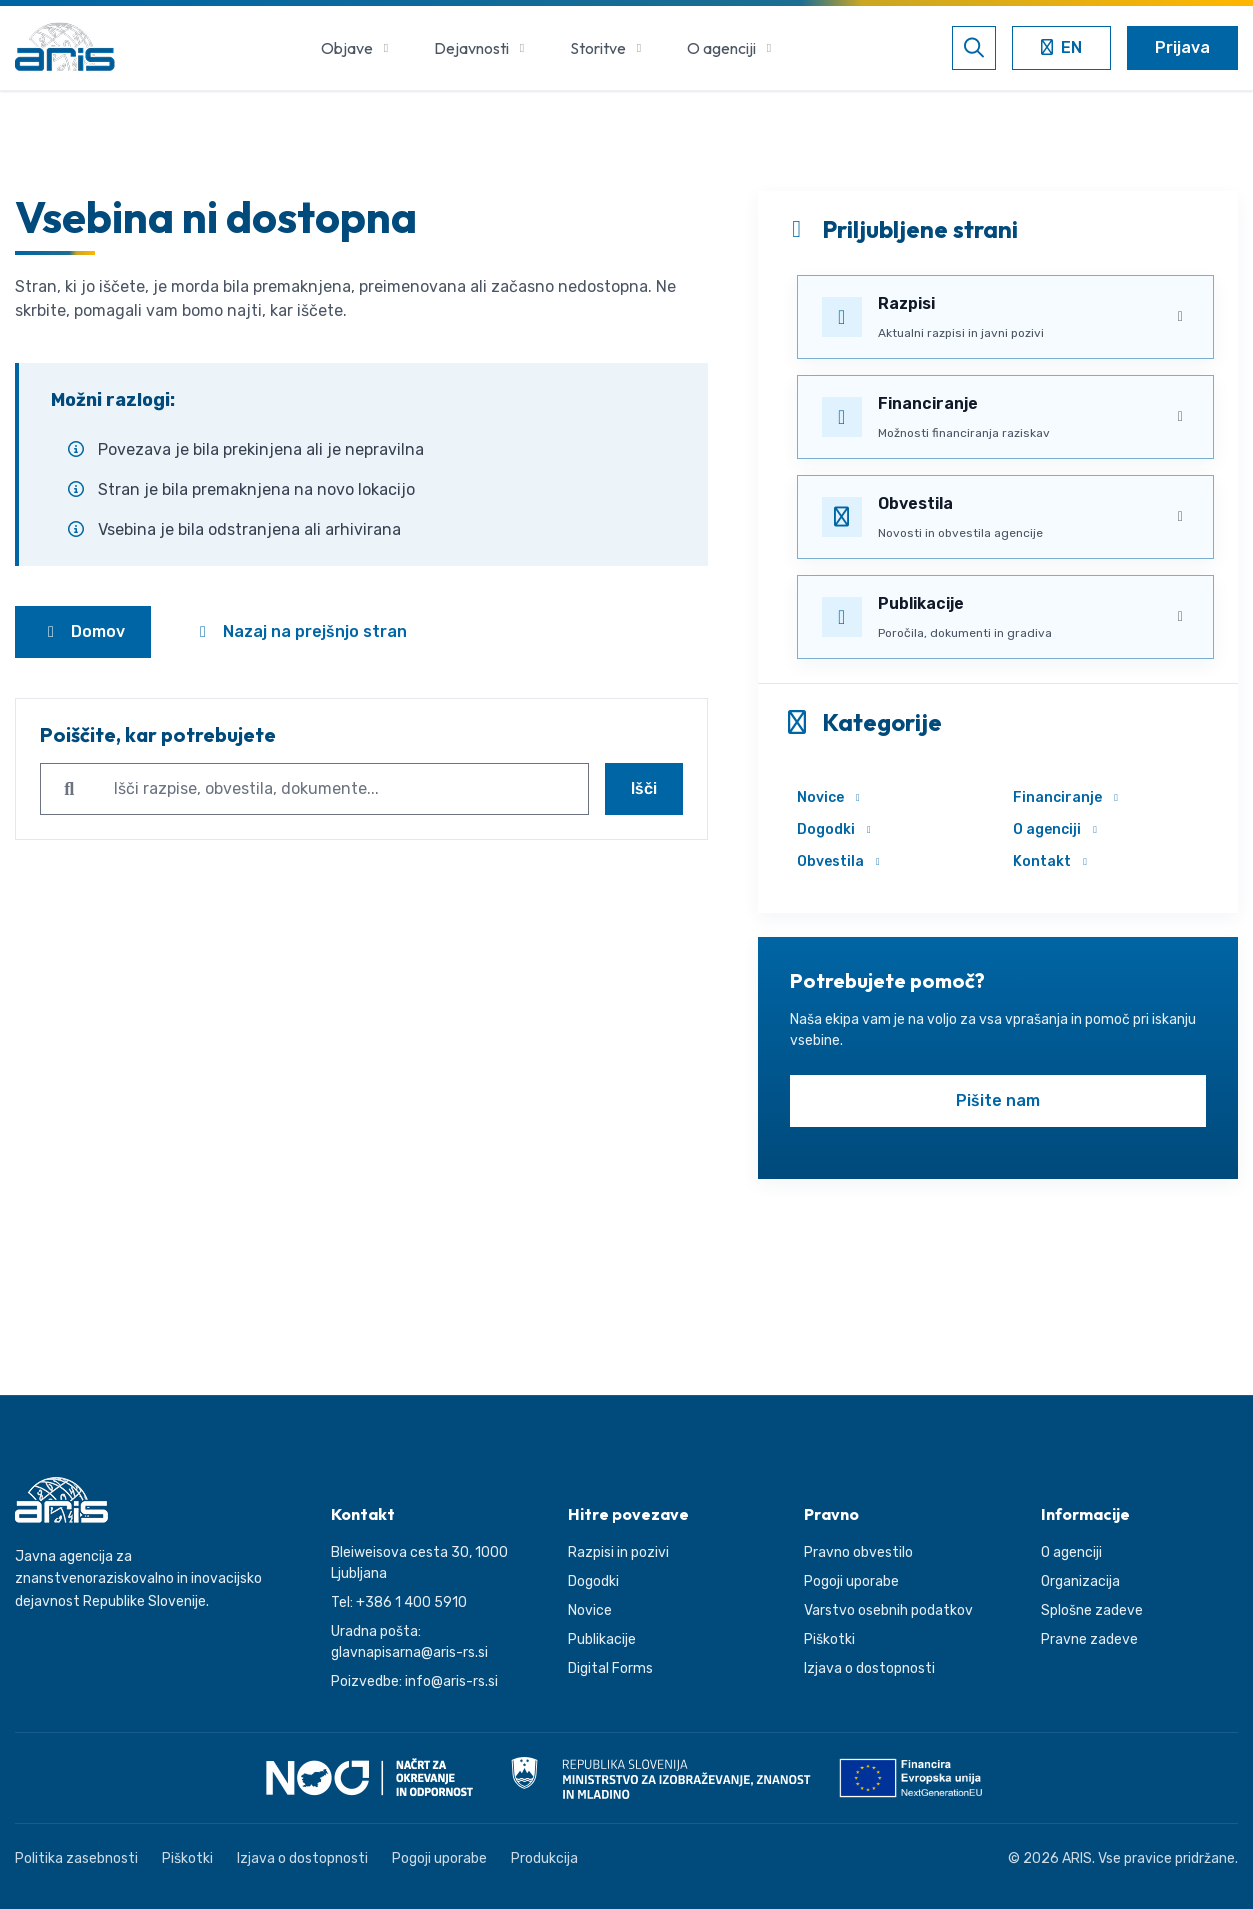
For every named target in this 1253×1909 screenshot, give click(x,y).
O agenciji (1057, 829)
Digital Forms (610, 1668)
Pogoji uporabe (851, 1581)
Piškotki (829, 1639)
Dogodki (836, 829)
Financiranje (1068, 797)
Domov (83, 631)
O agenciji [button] (732, 48)
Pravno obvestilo (858, 1552)
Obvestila (841, 861)
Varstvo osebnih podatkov (888, 1610)
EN (1067, 49)
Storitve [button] (608, 48)
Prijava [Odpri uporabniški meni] (1182, 47)
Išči (644, 788)
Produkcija (544, 1858)
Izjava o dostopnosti (869, 1668)
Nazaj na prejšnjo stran (300, 631)
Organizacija (1080, 1581)
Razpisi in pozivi (618, 1552)
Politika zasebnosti (76, 1858)
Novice (831, 797)
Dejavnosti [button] (482, 48)
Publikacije (602, 1639)
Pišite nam (998, 1100)
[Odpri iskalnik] (974, 48)
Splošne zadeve (1092, 1610)
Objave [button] (357, 48)
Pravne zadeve (1089, 1639)
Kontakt (1052, 861)
